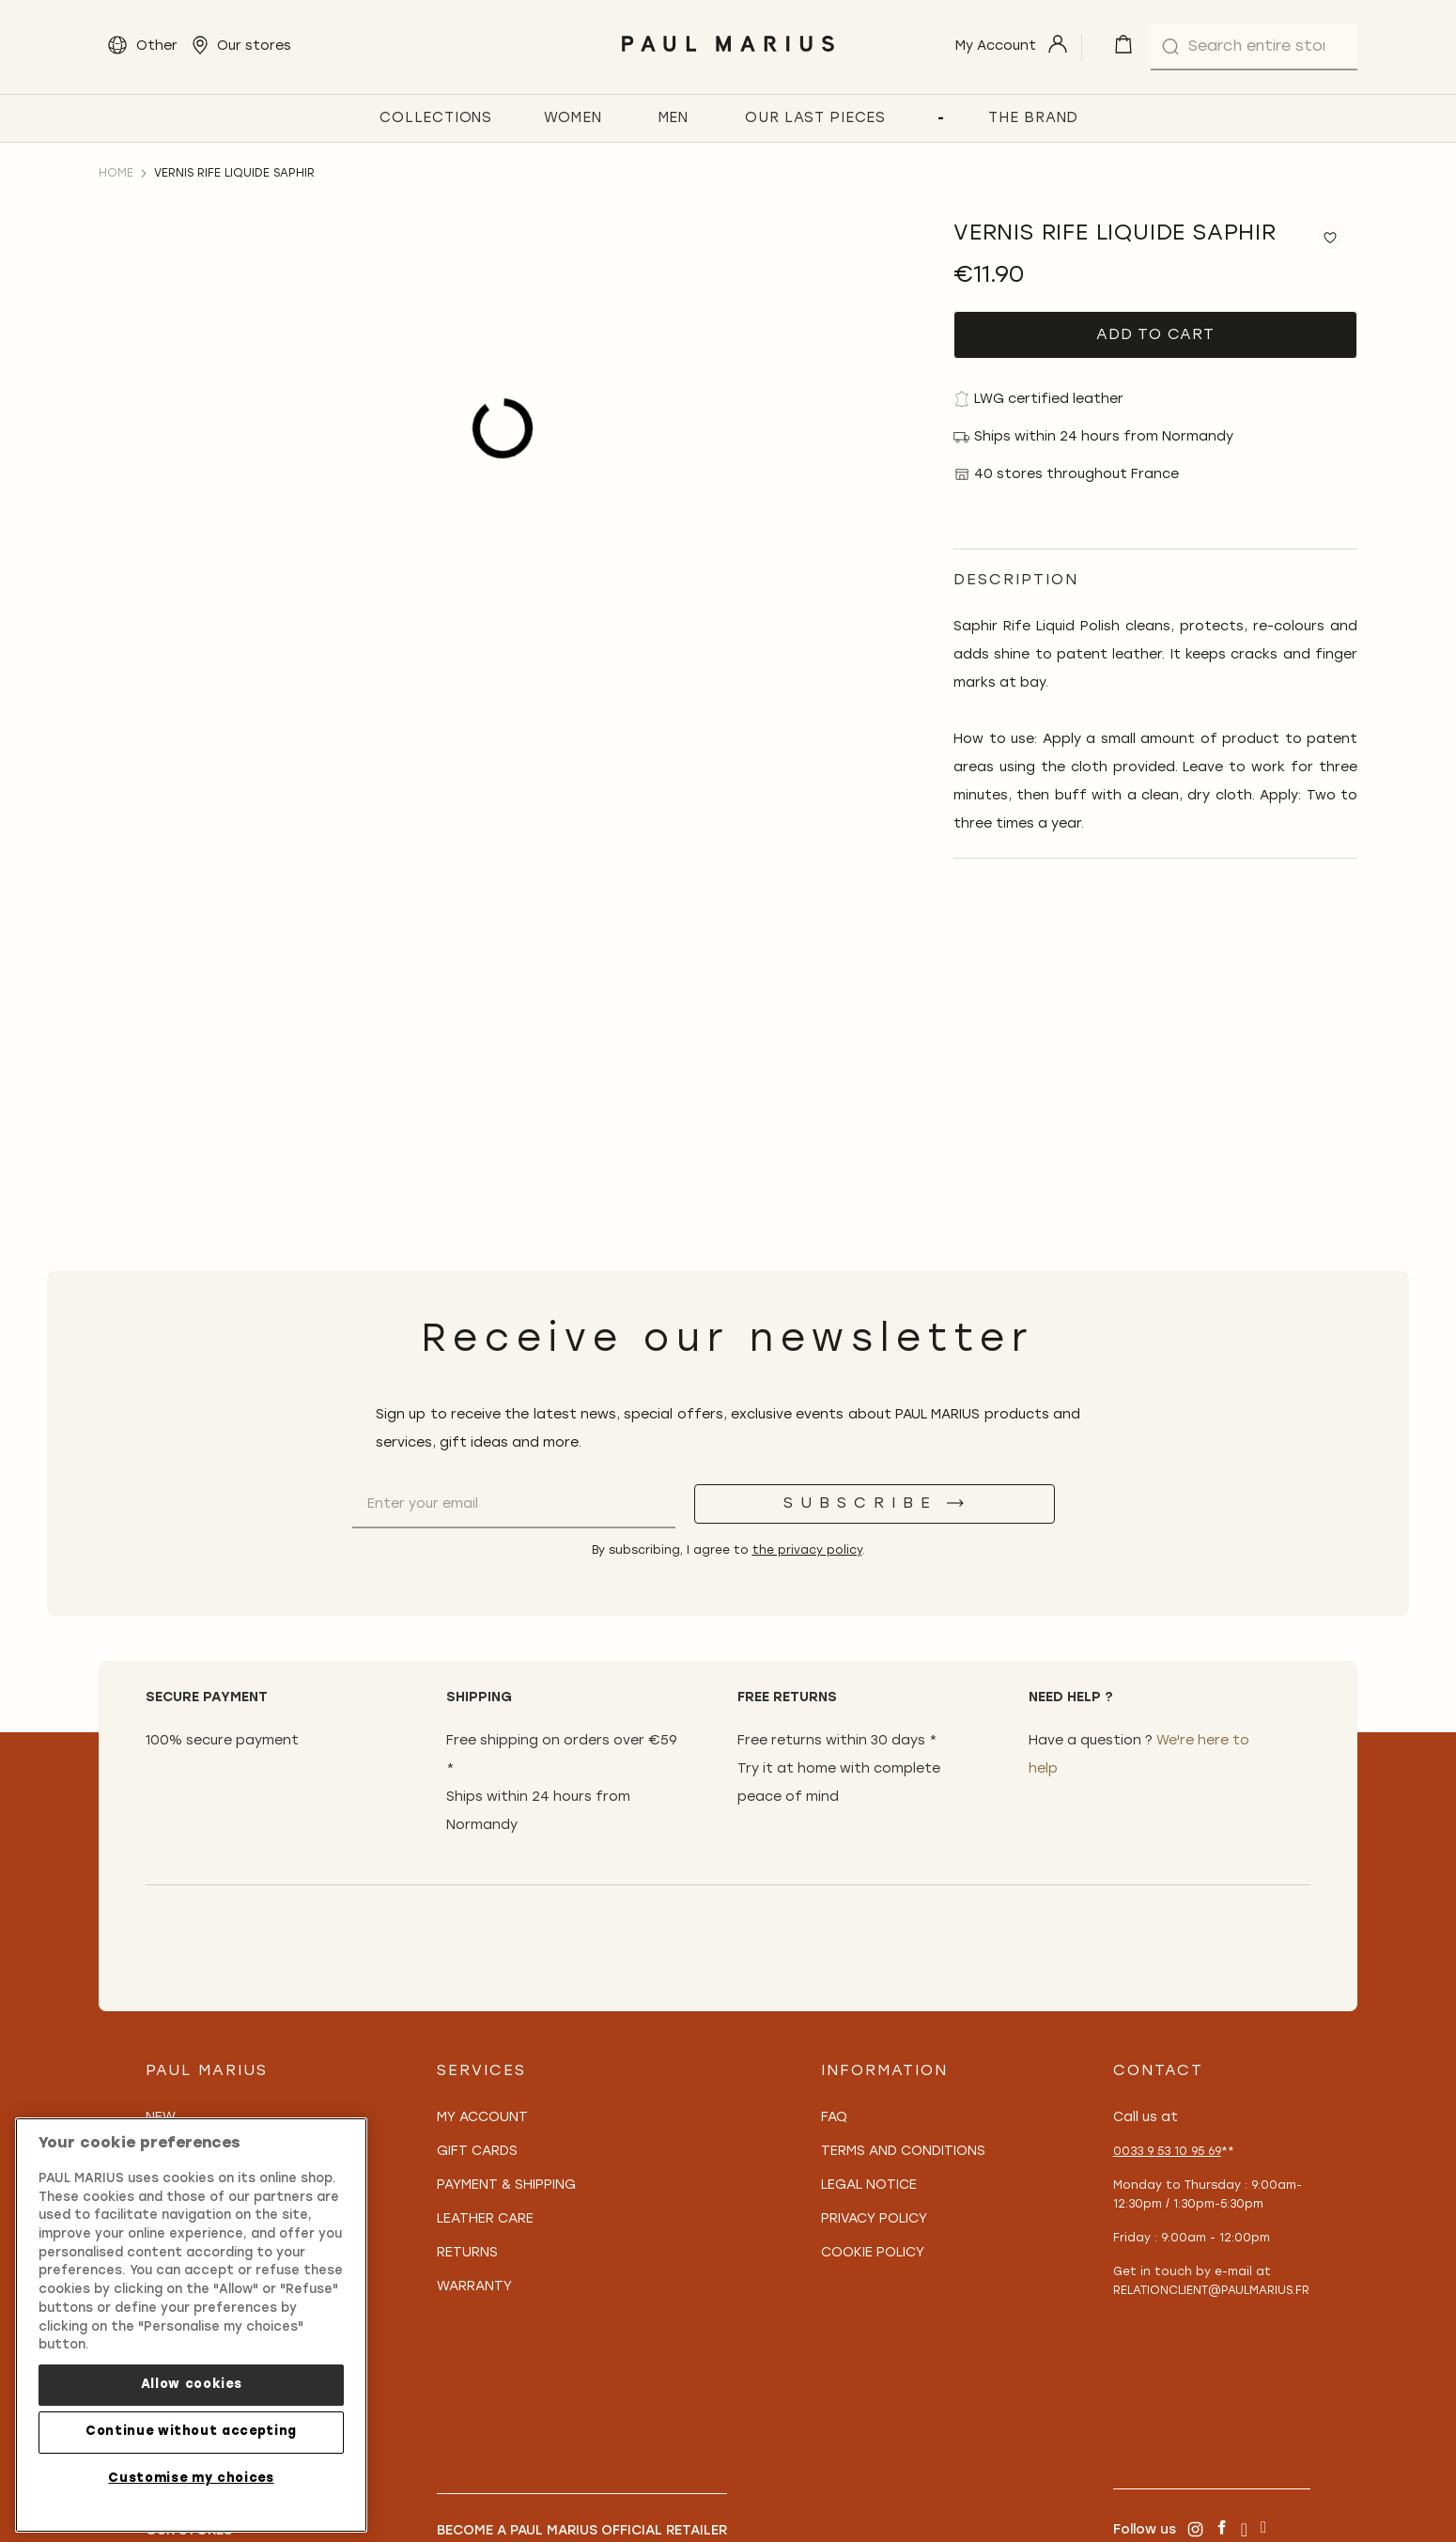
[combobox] (1254, 46)
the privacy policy (807, 1551)
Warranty (474, 2287)
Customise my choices (190, 2478)
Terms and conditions (903, 2152)
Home (116, 173)
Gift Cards (477, 2152)
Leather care (485, 2219)
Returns (467, 2253)
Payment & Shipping (506, 2185)
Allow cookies (191, 2385)
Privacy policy (874, 2219)
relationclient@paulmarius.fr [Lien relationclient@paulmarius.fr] (1211, 2291)
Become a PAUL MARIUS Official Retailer (582, 2531)
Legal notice (869, 2185)
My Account (482, 2118)
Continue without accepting (191, 2432)
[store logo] (727, 57)
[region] (191, 2325)
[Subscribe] (874, 1504)
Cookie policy (872, 2253)
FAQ (834, 2118)
